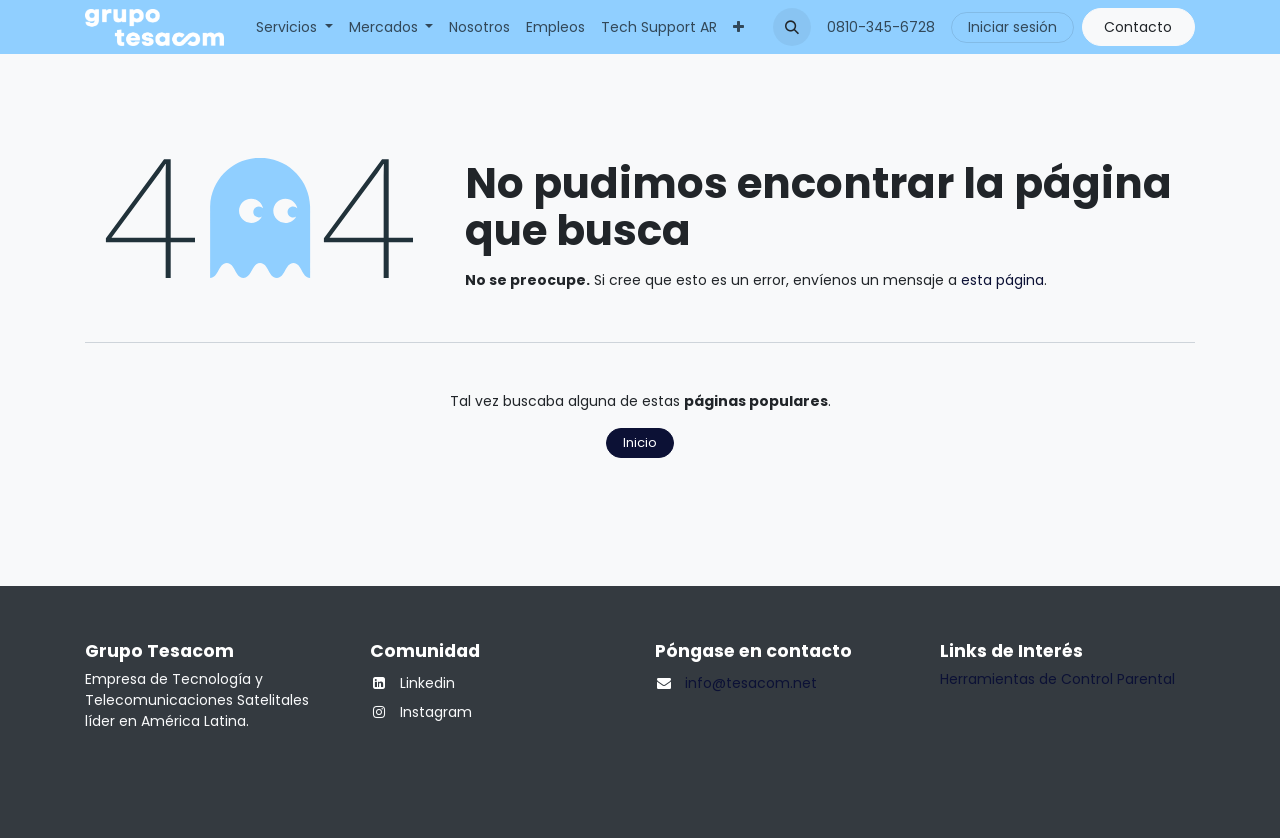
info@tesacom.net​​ (751, 683)
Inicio (640, 442)
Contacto (1138, 27)
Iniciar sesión (1012, 27)
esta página (1002, 280)
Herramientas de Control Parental (1057, 679)
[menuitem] (294, 27)
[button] (792, 27)
